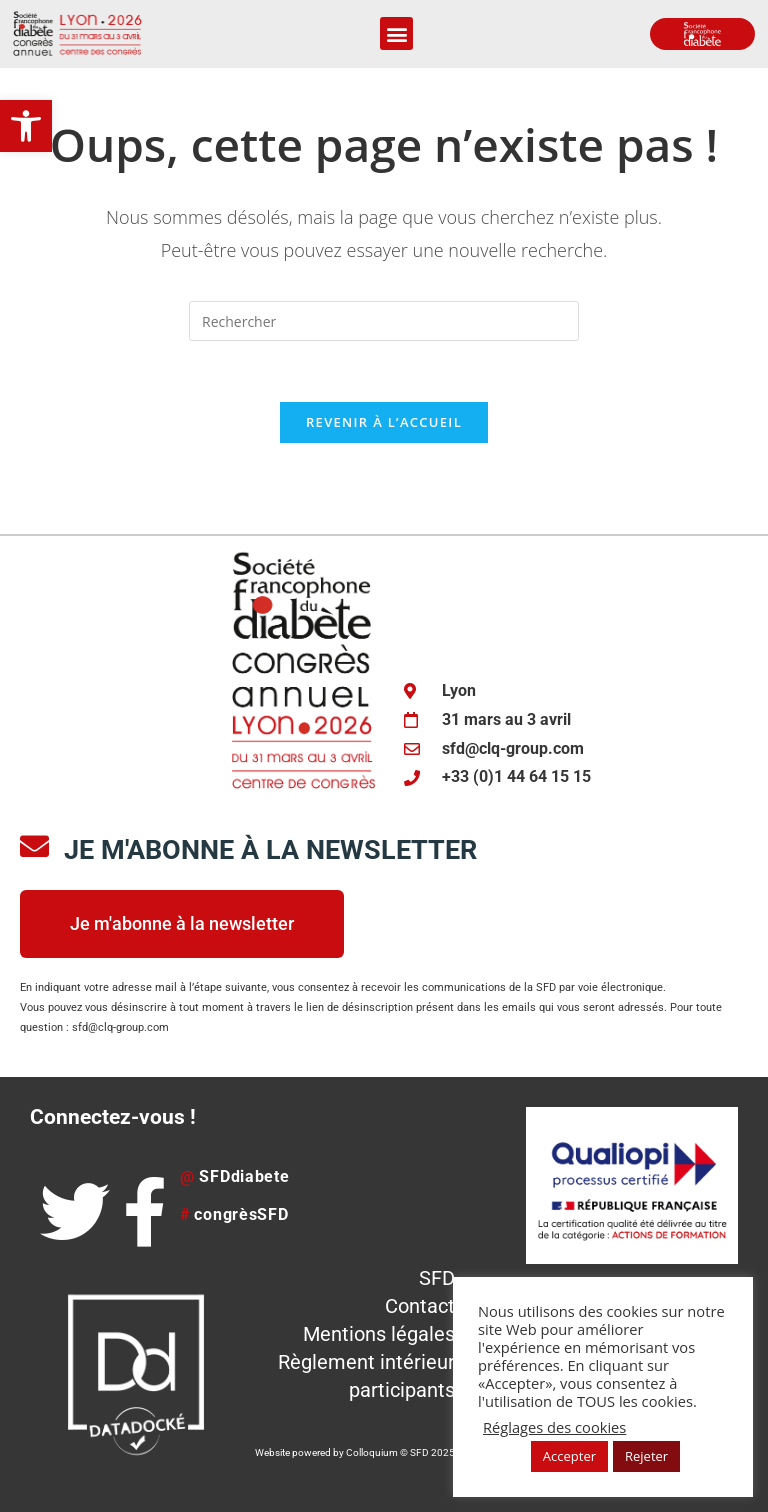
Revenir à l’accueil (384, 422)
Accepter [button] (569, 1456)
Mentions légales (379, 1334)
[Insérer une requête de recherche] (384, 321)
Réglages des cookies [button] (554, 1427)
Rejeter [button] (646, 1456)
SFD (437, 1278)
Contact (420, 1306)
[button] (26, 126)
